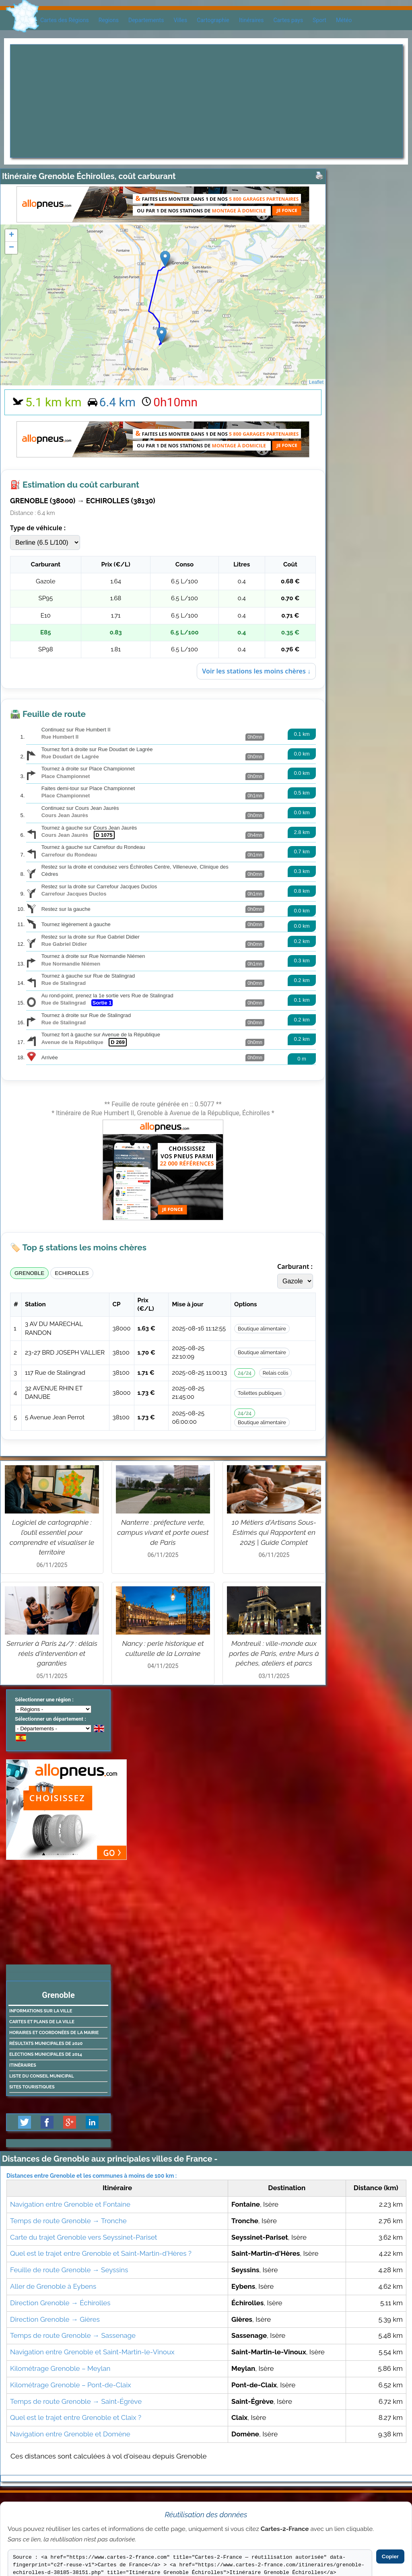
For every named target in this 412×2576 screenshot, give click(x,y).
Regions (109, 20)
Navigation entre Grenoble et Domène (70, 2434)
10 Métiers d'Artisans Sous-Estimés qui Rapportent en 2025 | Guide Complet (274, 1532)
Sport (319, 20)
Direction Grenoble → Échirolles (60, 2303)
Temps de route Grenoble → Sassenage (73, 2335)
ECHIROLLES (72, 1273)
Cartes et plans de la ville (41, 2021)
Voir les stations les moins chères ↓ (256, 671)
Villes (180, 20)
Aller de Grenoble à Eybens (53, 2286)
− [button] (11, 248)
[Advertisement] (206, 101)
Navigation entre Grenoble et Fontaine (70, 2204)
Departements (146, 20)
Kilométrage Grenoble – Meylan (60, 2368)
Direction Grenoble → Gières (55, 2319)
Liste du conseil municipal (41, 2076)
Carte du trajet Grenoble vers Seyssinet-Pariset (83, 2237)
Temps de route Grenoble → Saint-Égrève (76, 2401)
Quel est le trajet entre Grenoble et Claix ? (75, 2417)
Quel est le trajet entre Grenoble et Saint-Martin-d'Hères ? (101, 2253)
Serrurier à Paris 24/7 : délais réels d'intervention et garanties (51, 1653)
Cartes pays (288, 20)
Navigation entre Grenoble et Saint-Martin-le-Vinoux (92, 2352)
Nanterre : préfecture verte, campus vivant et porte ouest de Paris (162, 1532)
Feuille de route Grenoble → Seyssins (69, 2270)
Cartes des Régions (64, 20)
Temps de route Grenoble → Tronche (68, 2221)
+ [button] (11, 235)
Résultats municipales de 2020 (45, 2043)
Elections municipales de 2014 (45, 2054)
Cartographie (213, 20)
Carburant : (295, 1266)
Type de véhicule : (38, 527)
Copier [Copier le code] (390, 2556)
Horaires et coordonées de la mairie (54, 2032)
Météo (344, 20)
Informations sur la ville (40, 2011)
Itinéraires (251, 20)
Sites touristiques (32, 2087)
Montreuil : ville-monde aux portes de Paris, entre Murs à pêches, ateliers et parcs (274, 1653)
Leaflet (316, 382)
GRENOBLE (29, 1273)
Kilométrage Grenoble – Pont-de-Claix (70, 2385)
